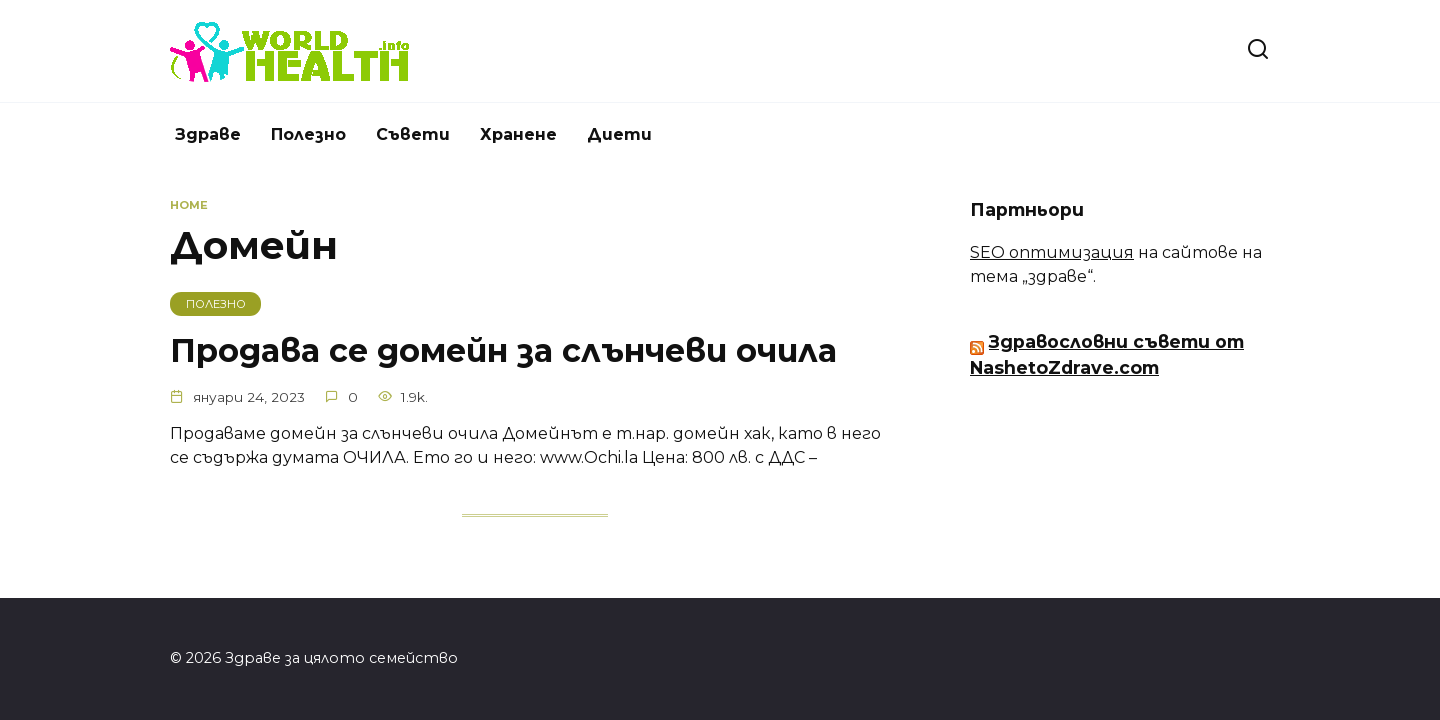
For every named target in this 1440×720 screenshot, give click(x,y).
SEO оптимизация (1052, 252)
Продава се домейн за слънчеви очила (503, 350)
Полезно (308, 134)
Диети (619, 134)
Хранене (518, 134)
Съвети (413, 134)
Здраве (208, 134)
